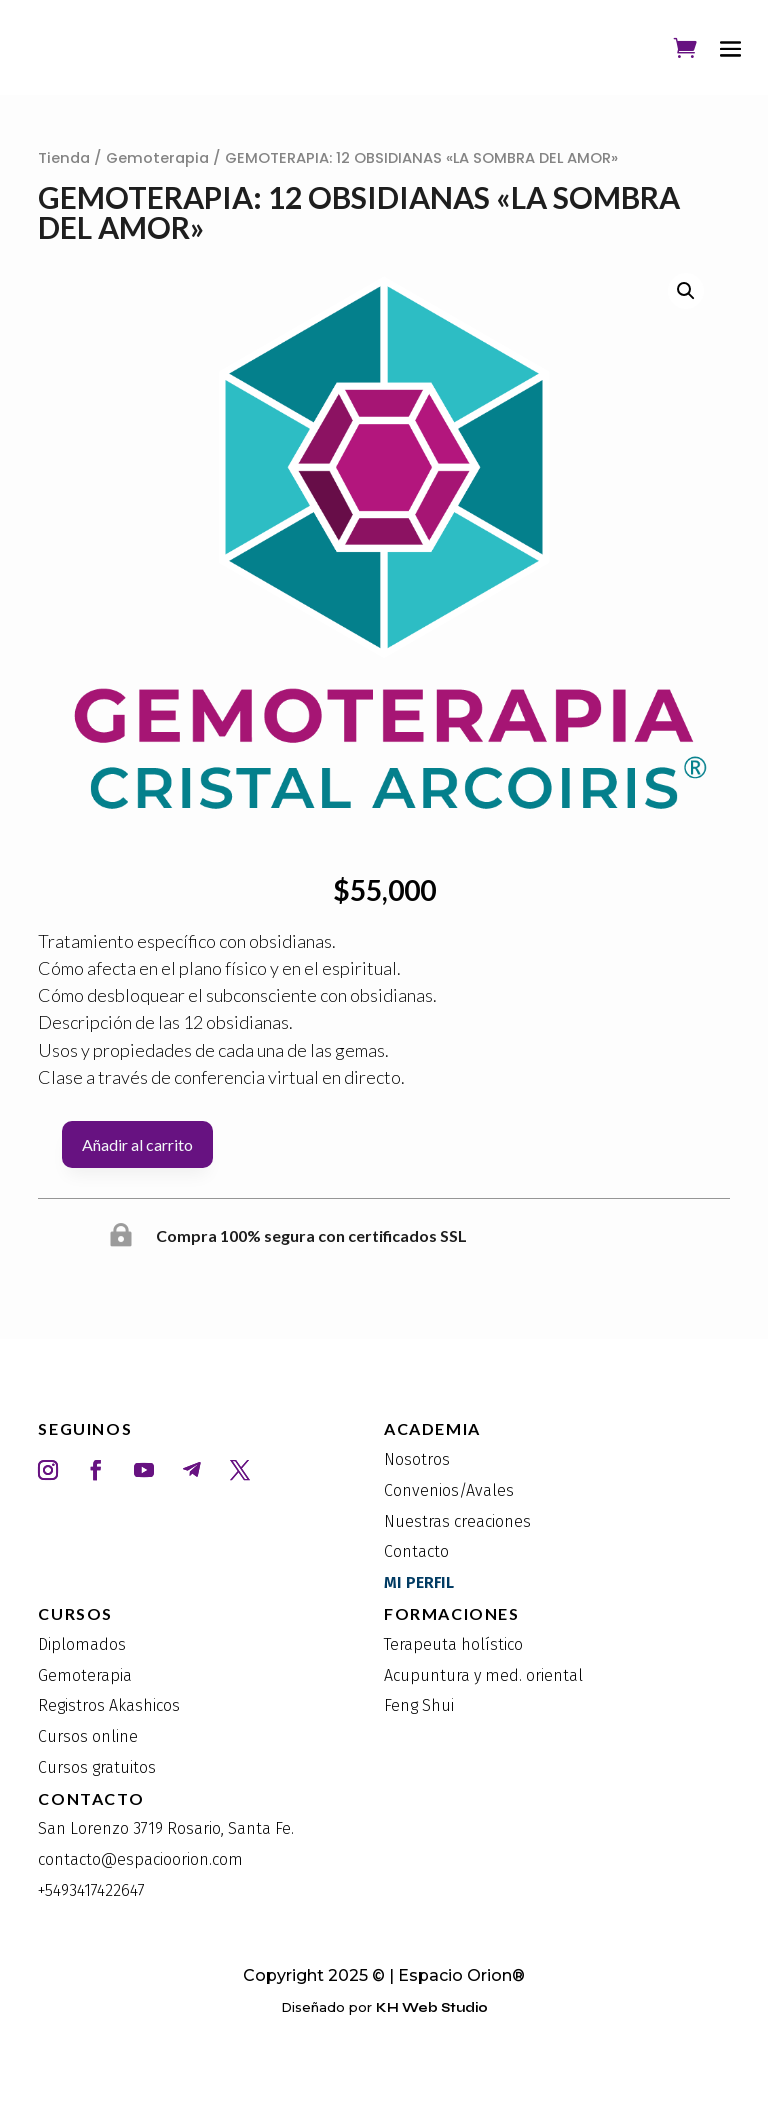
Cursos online (88, 1736)
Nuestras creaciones (457, 1521)
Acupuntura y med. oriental (483, 1675)
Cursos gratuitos (97, 1767)
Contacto (416, 1551)
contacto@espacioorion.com (140, 1859)
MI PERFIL (419, 1582)
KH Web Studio (432, 2008)
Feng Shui (419, 1705)
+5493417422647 (91, 1890)
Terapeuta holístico (453, 1644)
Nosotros (417, 1459)
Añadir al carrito (137, 1144)
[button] (686, 291)
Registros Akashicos (109, 1705)
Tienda (64, 158)
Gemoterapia (157, 158)
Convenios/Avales (449, 1490)
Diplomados (82, 1644)
